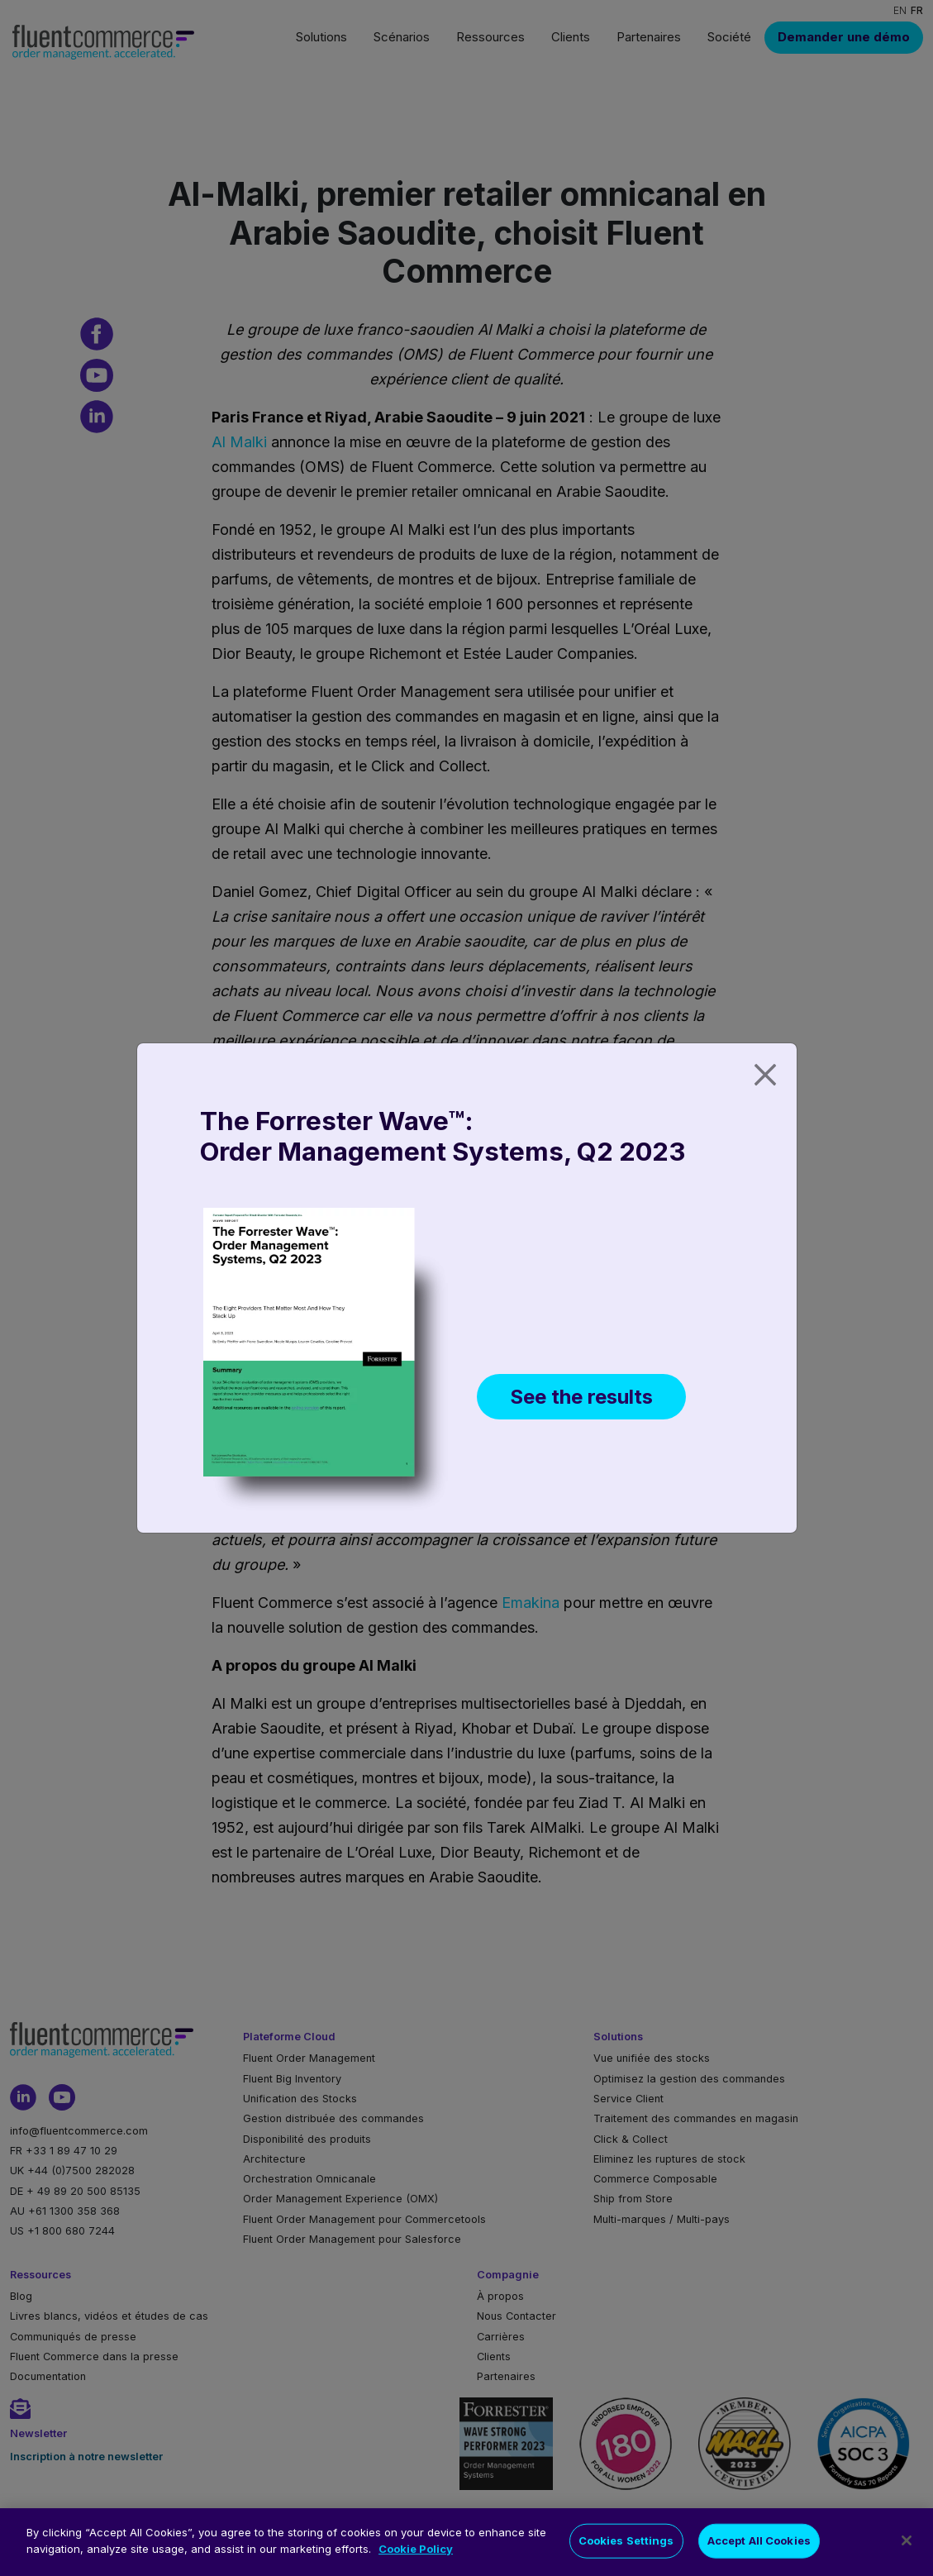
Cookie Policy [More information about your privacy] (415, 2567)
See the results (581, 1397)
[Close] (765, 1074)
